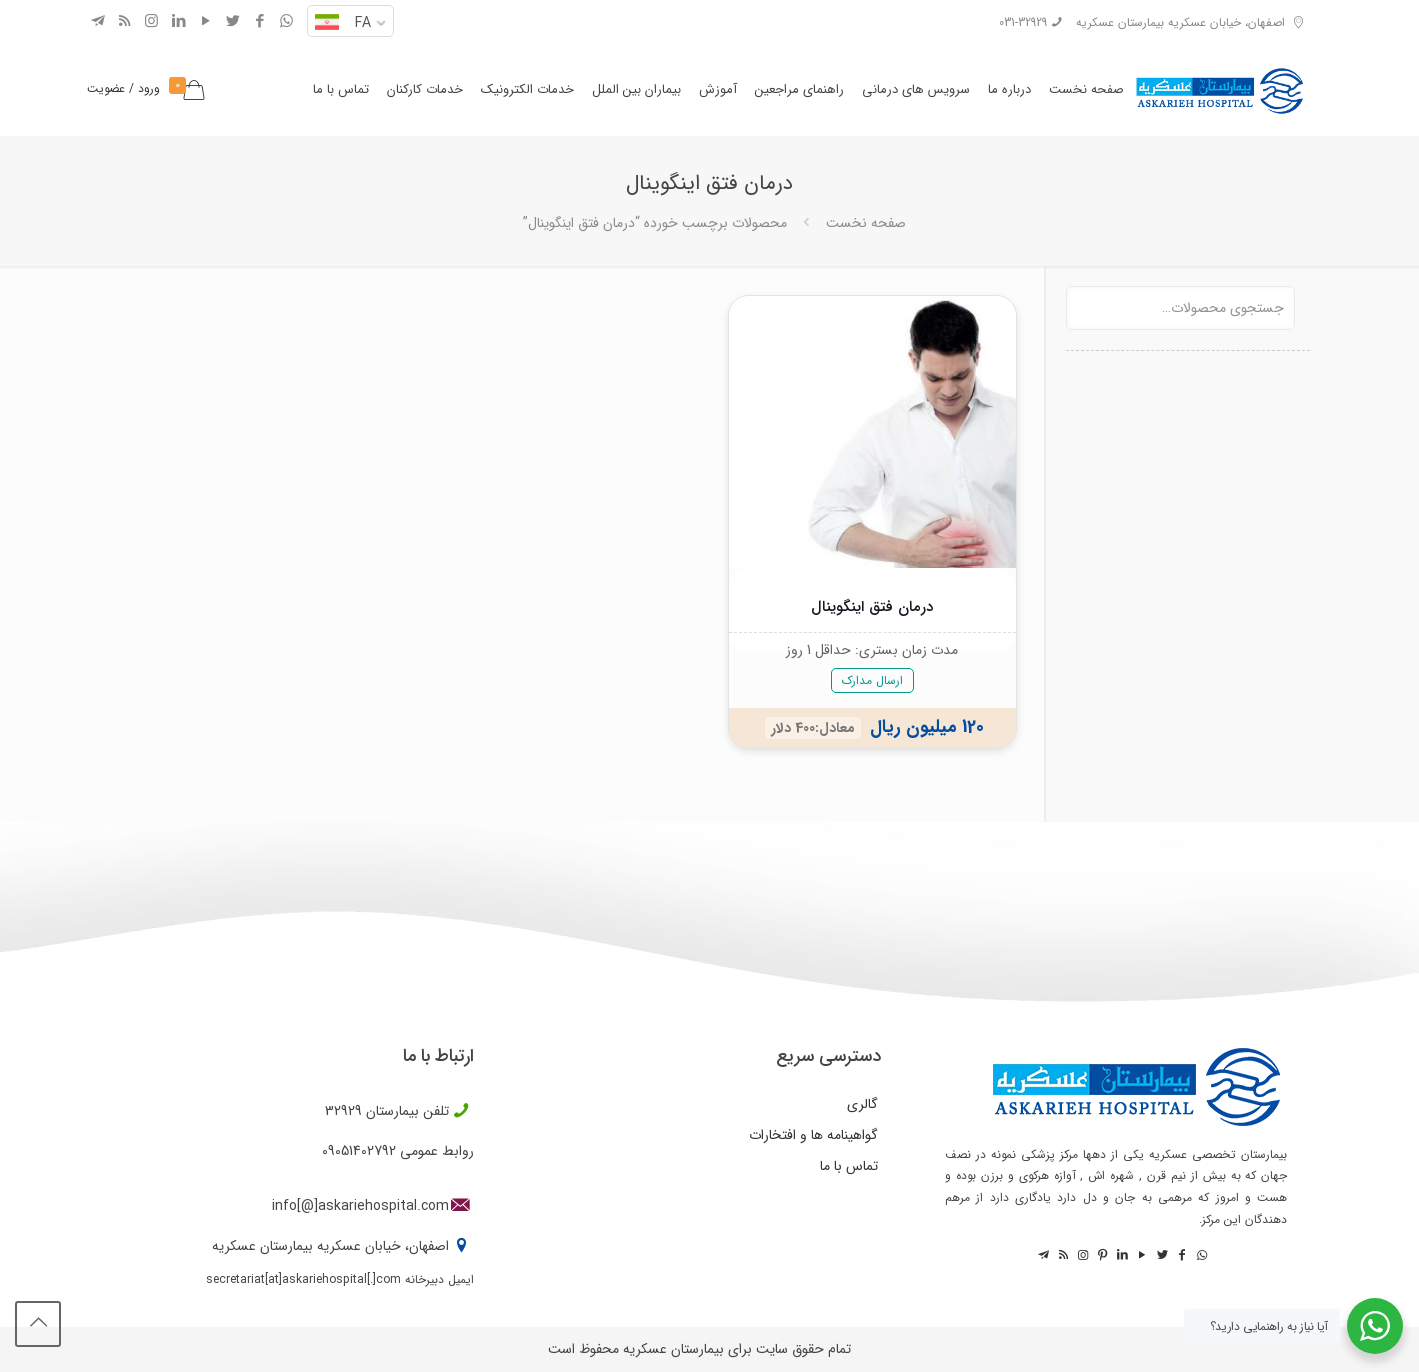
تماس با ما (849, 1166)
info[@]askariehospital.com (360, 1206)
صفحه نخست (866, 223)
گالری (862, 1104)
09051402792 (359, 1151)
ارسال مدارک (872, 680)
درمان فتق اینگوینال (872, 607)
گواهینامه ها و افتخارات (813, 1135)
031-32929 (1023, 22)
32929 (343, 1111)
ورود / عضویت (123, 88)
